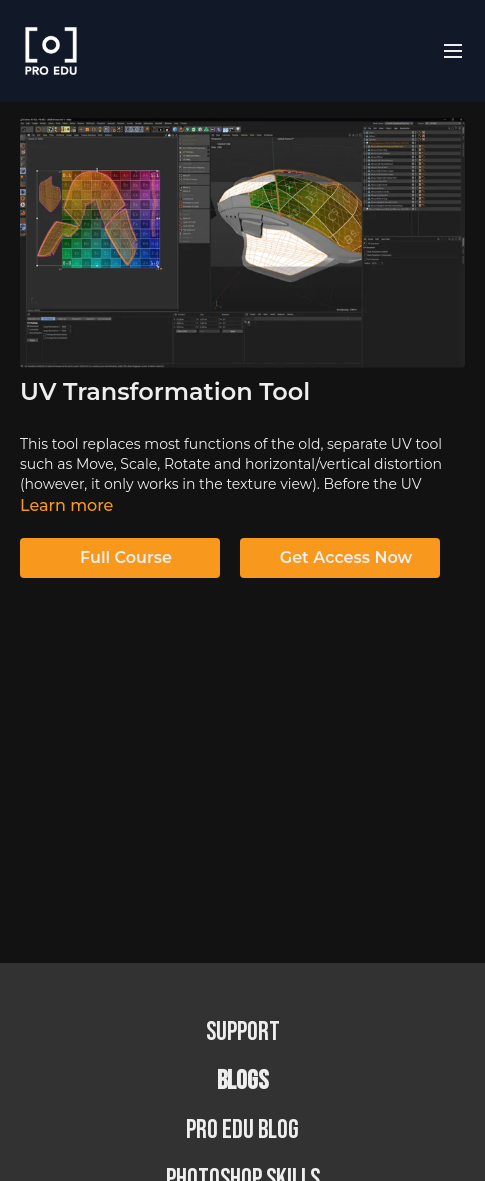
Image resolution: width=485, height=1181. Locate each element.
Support (243, 1032)
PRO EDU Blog (242, 1130)
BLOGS (242, 1081)
